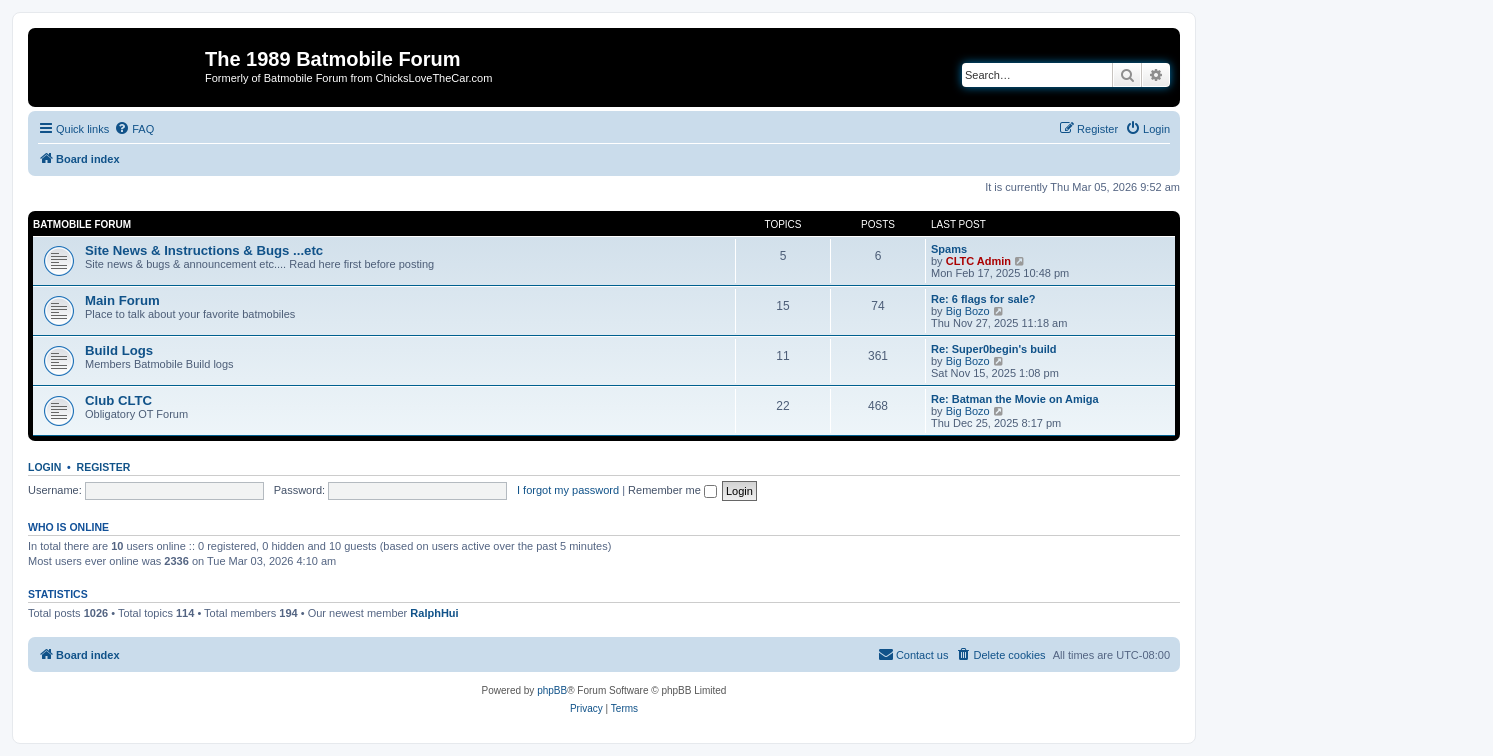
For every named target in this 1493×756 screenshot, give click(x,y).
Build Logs (119, 350)
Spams (949, 249)
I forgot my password (568, 490)
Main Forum (122, 300)
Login (44, 467)
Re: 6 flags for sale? (983, 299)
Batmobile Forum (82, 224)
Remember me (672, 490)
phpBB (552, 690)
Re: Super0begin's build (993, 349)
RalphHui (434, 613)
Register (104, 467)
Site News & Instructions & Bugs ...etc (204, 250)
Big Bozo (968, 311)
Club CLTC (118, 400)
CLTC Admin (978, 261)
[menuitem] (134, 129)
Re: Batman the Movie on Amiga (1015, 399)
